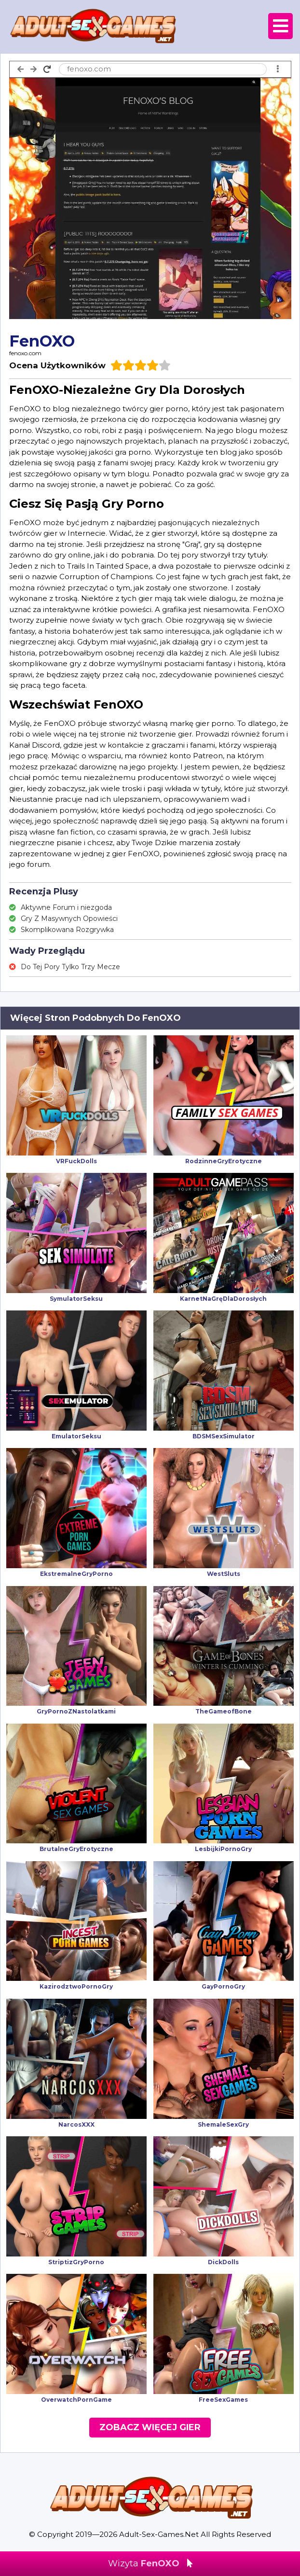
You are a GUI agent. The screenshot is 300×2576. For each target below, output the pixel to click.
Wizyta (150, 2563)
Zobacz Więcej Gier (150, 2427)
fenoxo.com (25, 353)
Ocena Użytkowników (57, 365)
